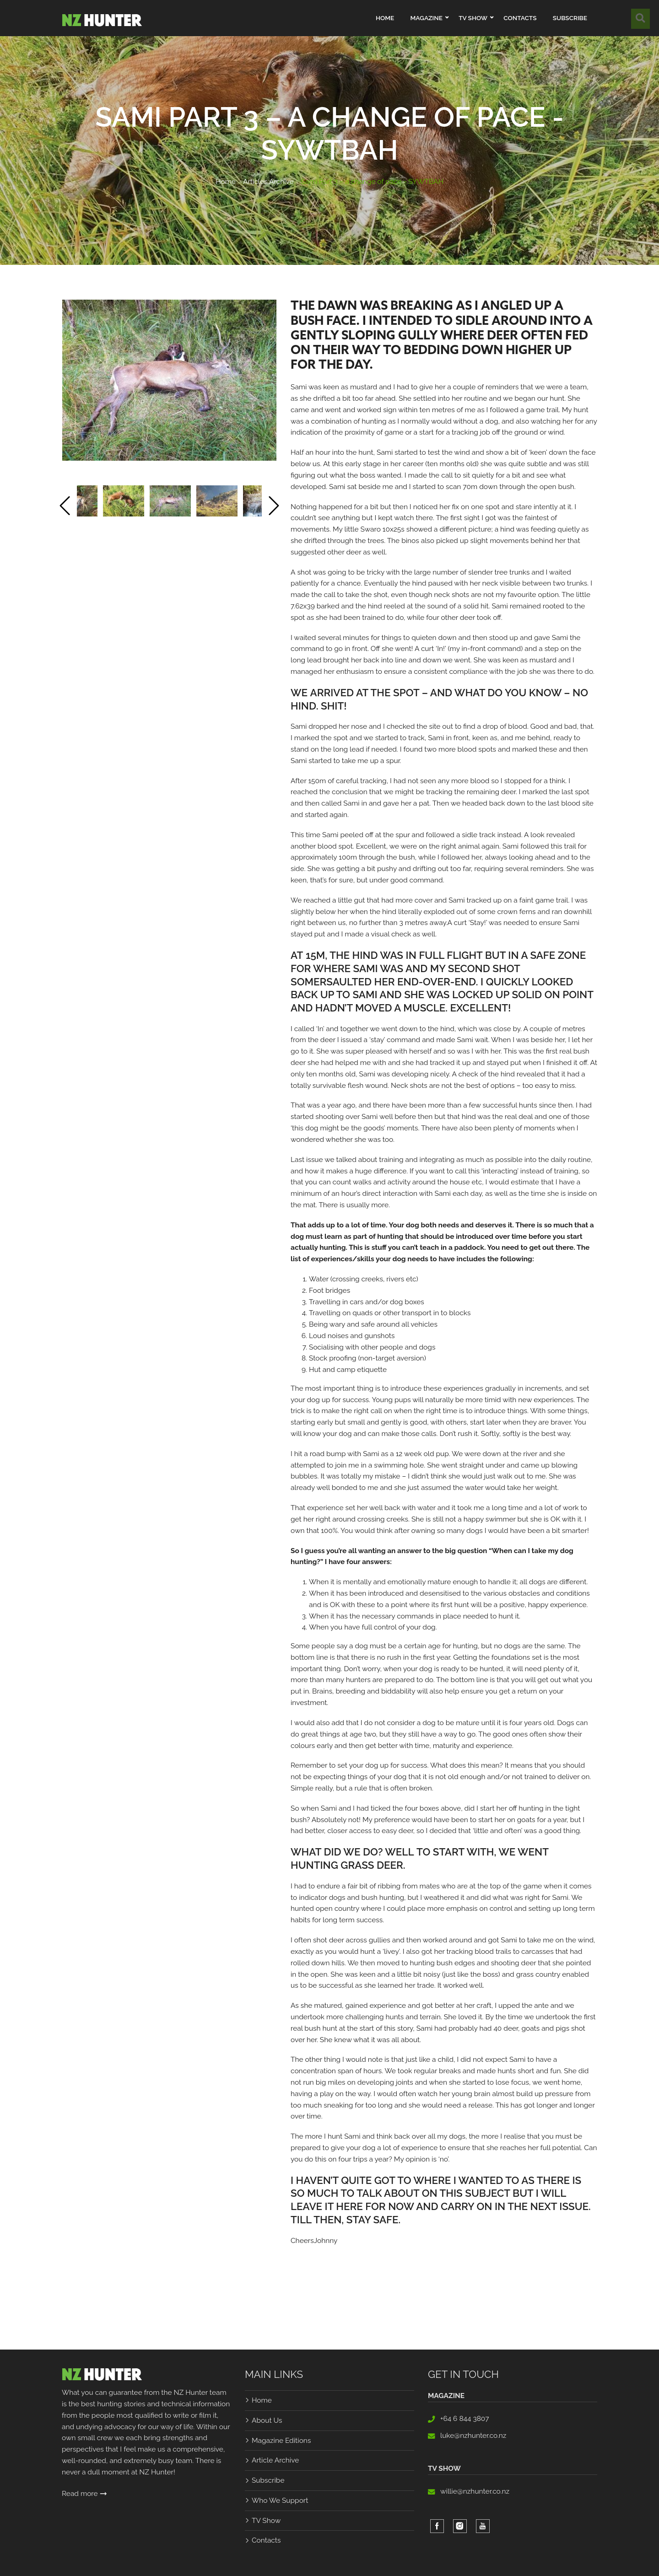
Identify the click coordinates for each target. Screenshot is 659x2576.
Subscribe (570, 18)
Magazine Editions (281, 2440)
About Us (267, 2420)
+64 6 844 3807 (464, 2418)
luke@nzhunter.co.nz (473, 2435)
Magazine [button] (426, 18)
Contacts (519, 18)
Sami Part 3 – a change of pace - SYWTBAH (372, 181)
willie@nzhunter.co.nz (474, 2491)
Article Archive (275, 2460)
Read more (84, 2493)
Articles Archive (268, 181)
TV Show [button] (473, 18)
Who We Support (280, 2500)
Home (385, 18)
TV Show (266, 2520)
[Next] (274, 508)
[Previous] (65, 508)
